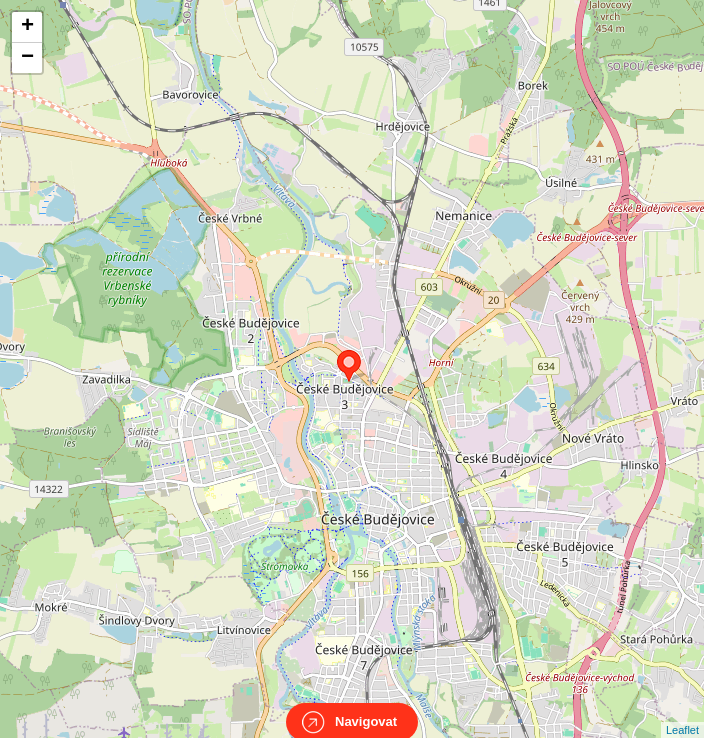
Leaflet (682, 712)
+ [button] (27, 27)
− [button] (27, 58)
